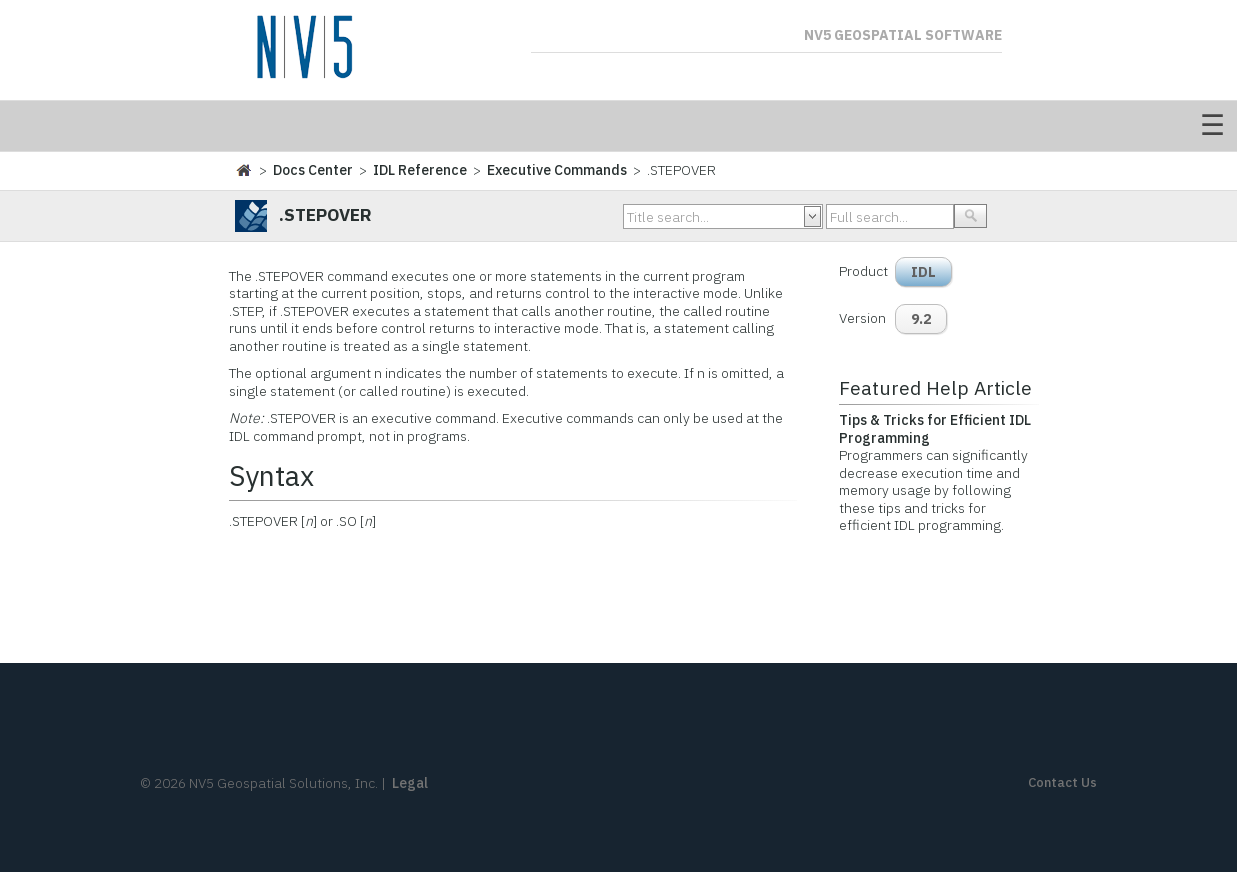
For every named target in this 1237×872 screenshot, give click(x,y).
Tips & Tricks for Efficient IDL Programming (935, 429)
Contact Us (1062, 782)
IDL (923, 272)
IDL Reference (420, 170)
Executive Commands (557, 170)
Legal (410, 783)
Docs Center (313, 170)
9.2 (921, 319)
